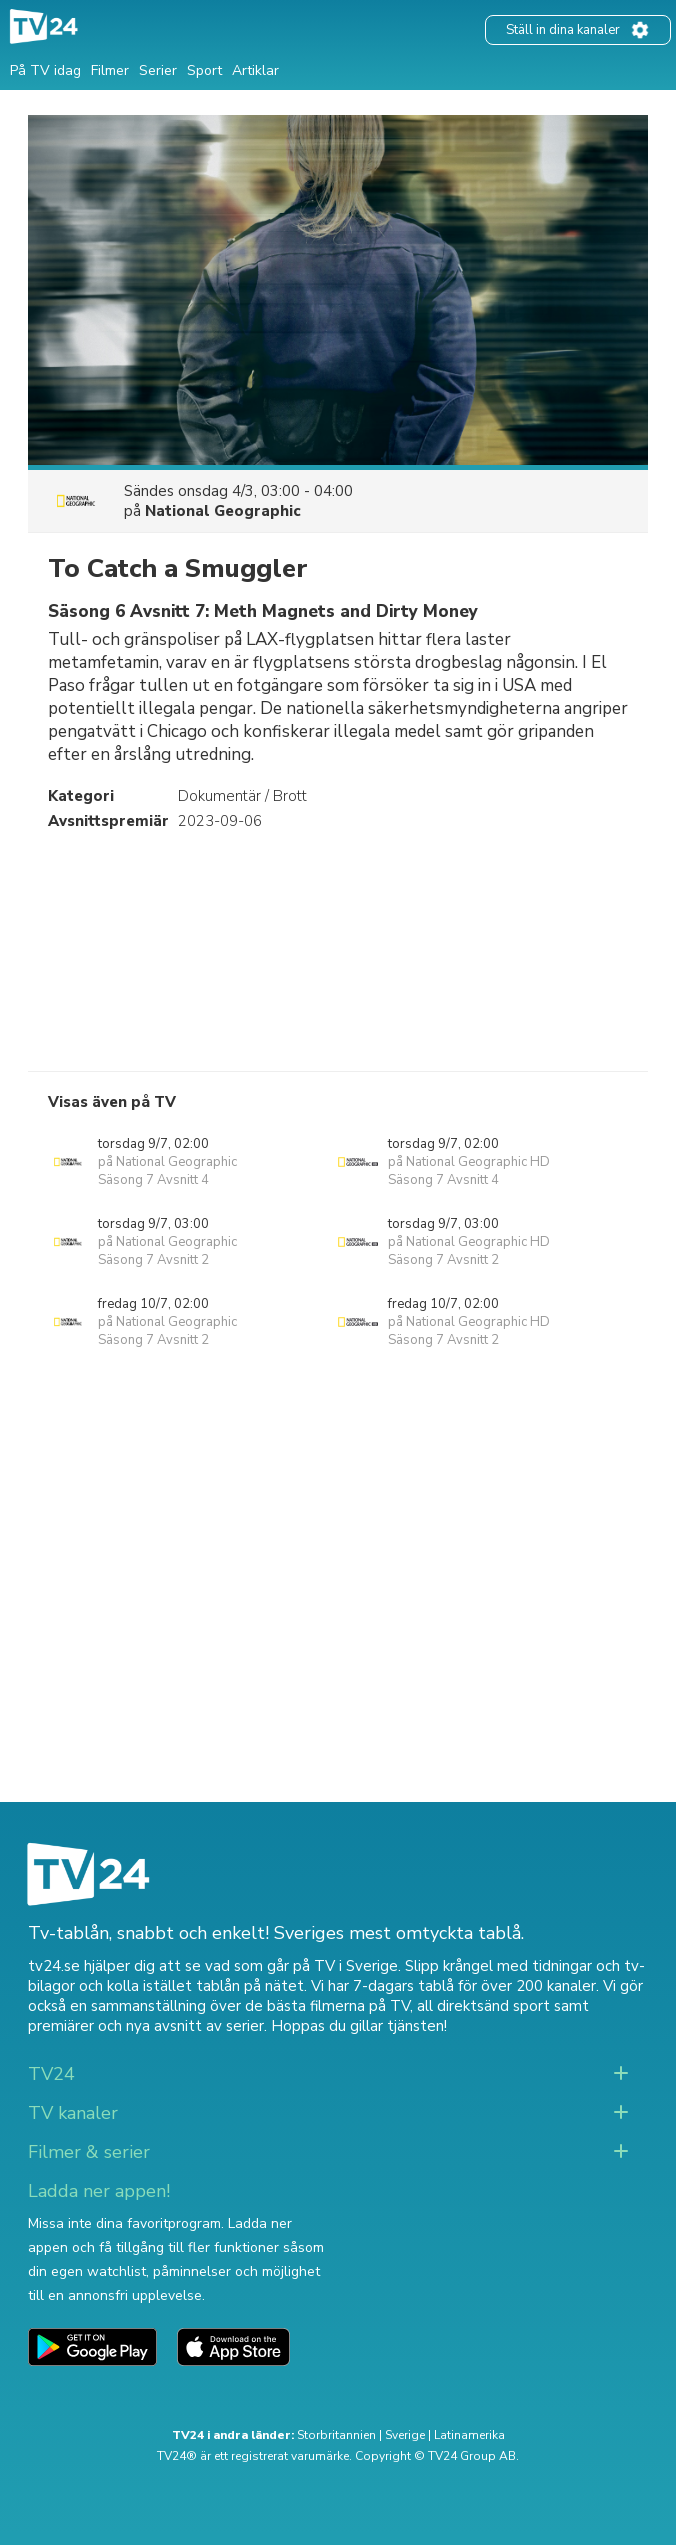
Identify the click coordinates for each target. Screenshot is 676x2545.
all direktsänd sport (483, 2006)
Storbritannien (336, 2435)
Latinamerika (469, 2435)
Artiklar (255, 70)
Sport (204, 70)
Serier (158, 70)
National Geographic (223, 511)
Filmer (110, 70)
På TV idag (45, 70)
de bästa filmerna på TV (327, 2006)
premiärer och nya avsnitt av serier (146, 2026)
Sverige (405, 2435)
